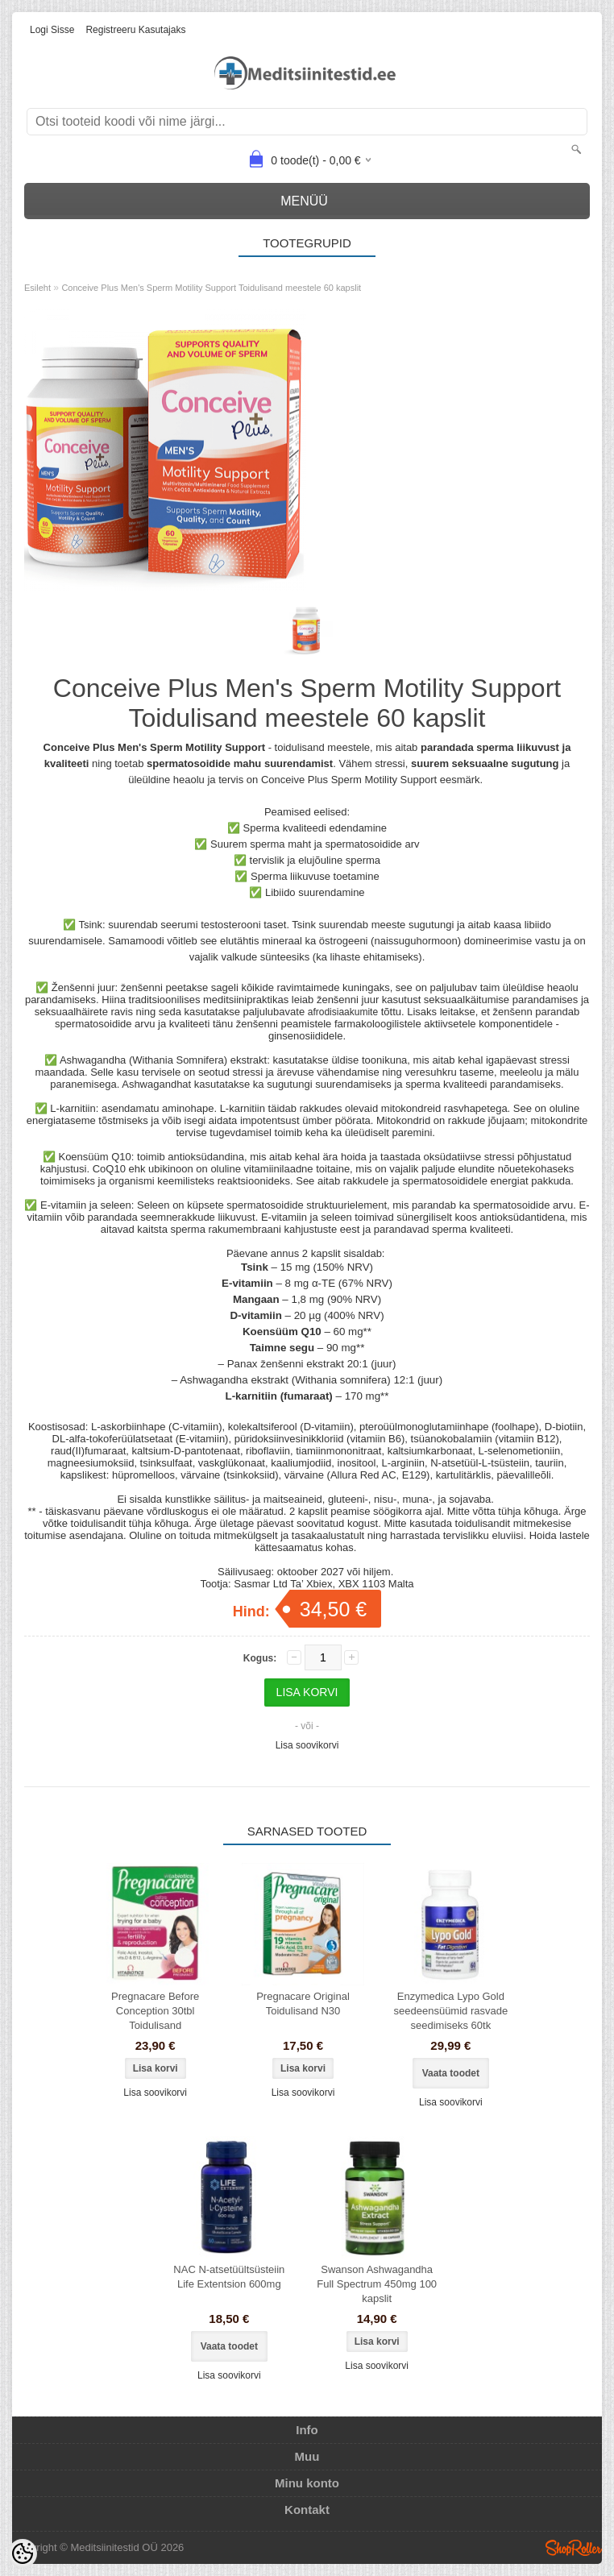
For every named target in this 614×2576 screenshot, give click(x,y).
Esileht (37, 287)
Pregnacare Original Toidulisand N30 (303, 2003)
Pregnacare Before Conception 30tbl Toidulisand (155, 2010)
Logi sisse (52, 29)
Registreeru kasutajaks (135, 29)
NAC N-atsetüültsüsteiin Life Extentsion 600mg (228, 2276)
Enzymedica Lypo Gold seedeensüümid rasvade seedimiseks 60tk (451, 2010)
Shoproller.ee (574, 2548)
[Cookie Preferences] (22, 2553)
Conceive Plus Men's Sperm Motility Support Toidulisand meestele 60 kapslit (211, 287)
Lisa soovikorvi (307, 1745)
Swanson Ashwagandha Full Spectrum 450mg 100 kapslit (377, 2283)
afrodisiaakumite (343, 1012)
